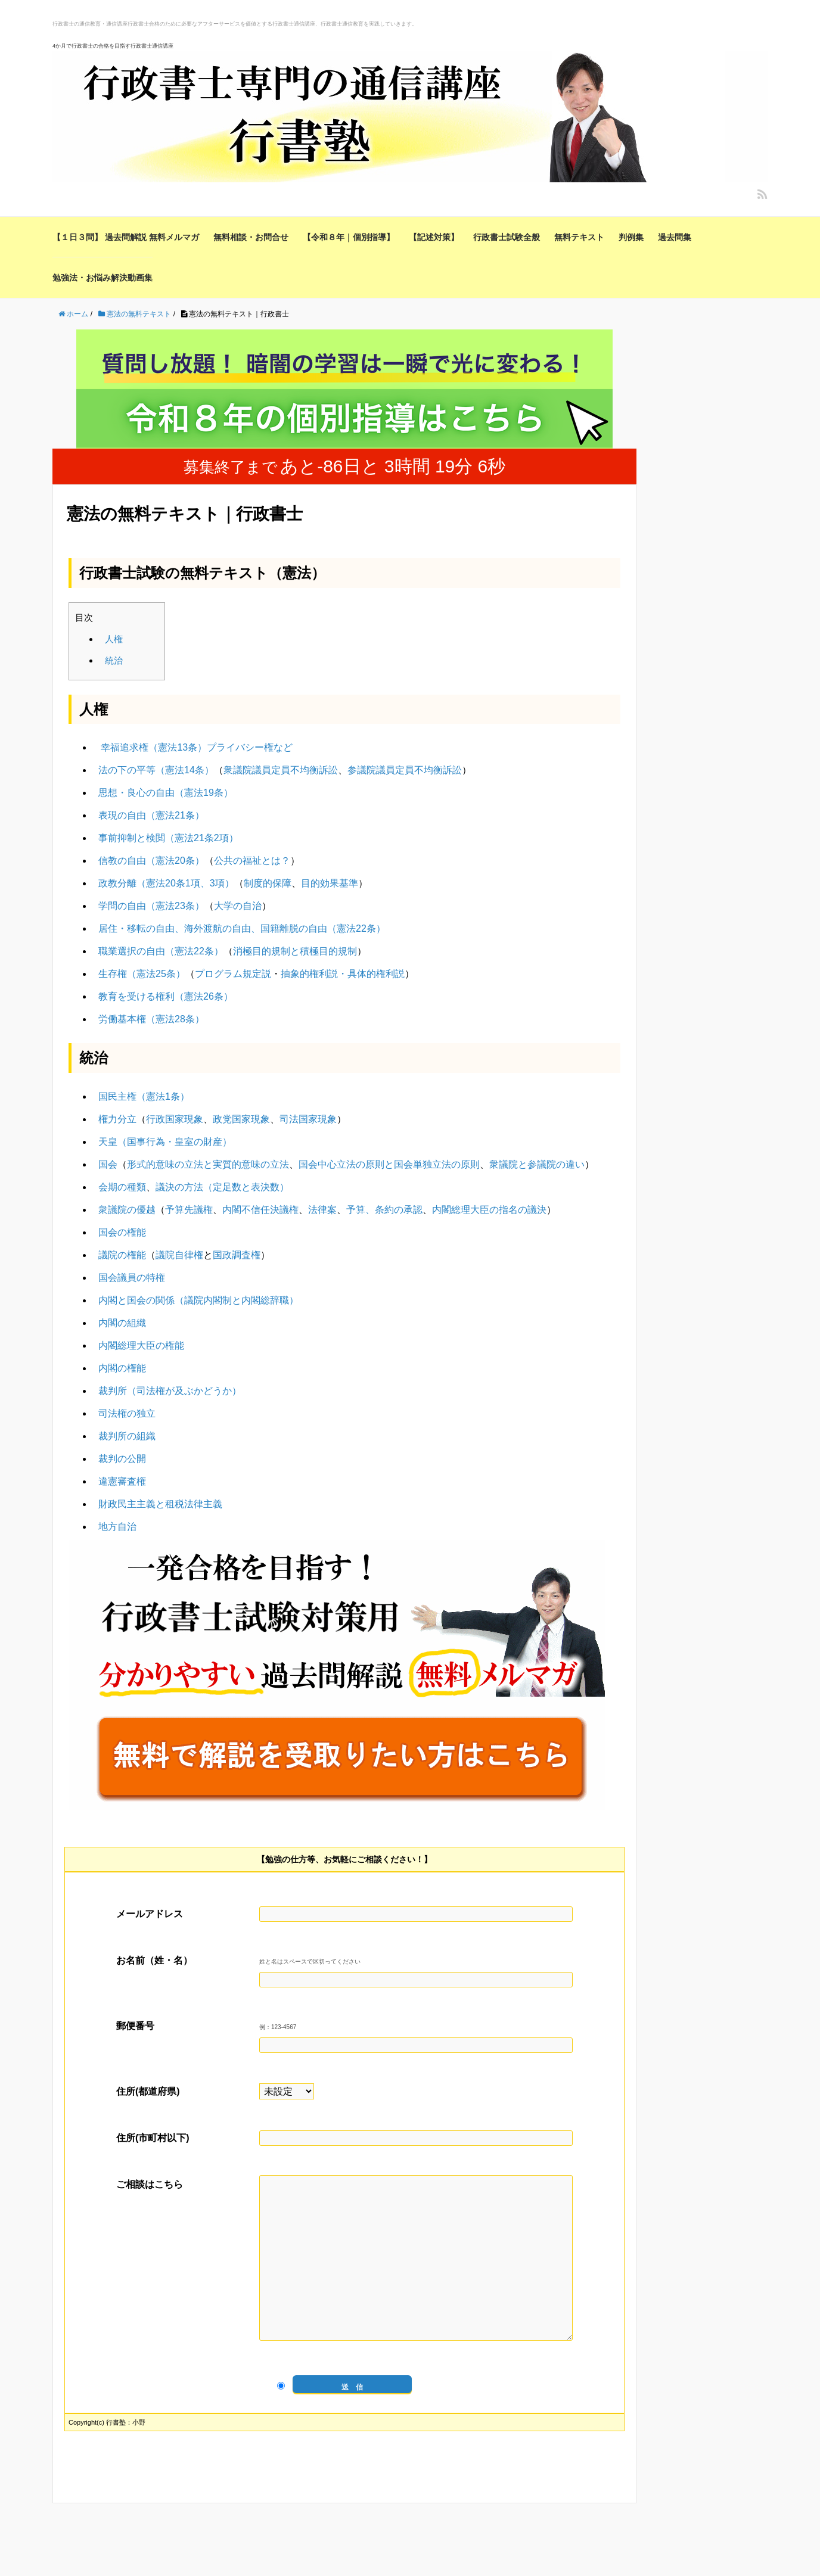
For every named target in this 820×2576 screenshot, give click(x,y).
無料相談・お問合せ (250, 237)
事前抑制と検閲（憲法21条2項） (168, 838)
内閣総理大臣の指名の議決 (489, 1210)
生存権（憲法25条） (141, 974)
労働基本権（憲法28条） (151, 1019)
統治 (114, 660)
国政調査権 (236, 1255)
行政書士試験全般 (506, 237)
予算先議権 (189, 1210)
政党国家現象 (241, 1119)
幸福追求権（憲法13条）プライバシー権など (197, 747)
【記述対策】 (434, 237)
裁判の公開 (122, 1459)
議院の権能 (122, 1255)
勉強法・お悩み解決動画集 (102, 277)
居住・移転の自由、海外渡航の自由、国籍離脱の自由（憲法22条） (242, 928)
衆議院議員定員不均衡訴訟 (280, 770)
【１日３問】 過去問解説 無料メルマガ (125, 237)
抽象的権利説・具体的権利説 (343, 974)
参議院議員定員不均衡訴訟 (404, 770)
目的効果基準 (329, 883)
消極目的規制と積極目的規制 (295, 951)
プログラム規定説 (233, 974)
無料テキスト (579, 237)
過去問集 (674, 237)
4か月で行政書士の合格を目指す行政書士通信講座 (112, 46)
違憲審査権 (122, 1481)
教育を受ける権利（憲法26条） (165, 996)
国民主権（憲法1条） (144, 1096)
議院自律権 (179, 1255)
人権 (114, 639)
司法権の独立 (127, 1413)
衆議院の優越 (127, 1210)
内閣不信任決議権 (260, 1210)
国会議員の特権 (131, 1278)
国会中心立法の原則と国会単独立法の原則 (389, 1164)
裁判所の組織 (127, 1436)
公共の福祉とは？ (252, 860)
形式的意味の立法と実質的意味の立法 (208, 1164)
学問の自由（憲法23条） (151, 906)
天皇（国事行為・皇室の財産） (165, 1142)
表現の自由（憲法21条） (151, 815)
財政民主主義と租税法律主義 (160, 1504)
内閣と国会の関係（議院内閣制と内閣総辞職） (198, 1300)
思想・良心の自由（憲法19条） (165, 793)
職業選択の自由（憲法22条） (160, 951)
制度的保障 (267, 883)
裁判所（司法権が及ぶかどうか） (169, 1391)
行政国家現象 (174, 1119)
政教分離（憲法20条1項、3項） (166, 883)
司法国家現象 (308, 1119)
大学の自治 (238, 906)
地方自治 (117, 1527)
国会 (107, 1164)
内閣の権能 (122, 1368)
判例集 (631, 237)
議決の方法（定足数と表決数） (222, 1187)
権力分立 (117, 1119)
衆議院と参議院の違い (537, 1164)
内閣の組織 (122, 1323)
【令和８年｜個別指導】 (349, 237)
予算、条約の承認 (384, 1210)
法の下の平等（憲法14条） (156, 770)
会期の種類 (122, 1187)
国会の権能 (122, 1232)
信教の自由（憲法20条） (151, 860)
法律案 (322, 1210)
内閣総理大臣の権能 (141, 1345)
